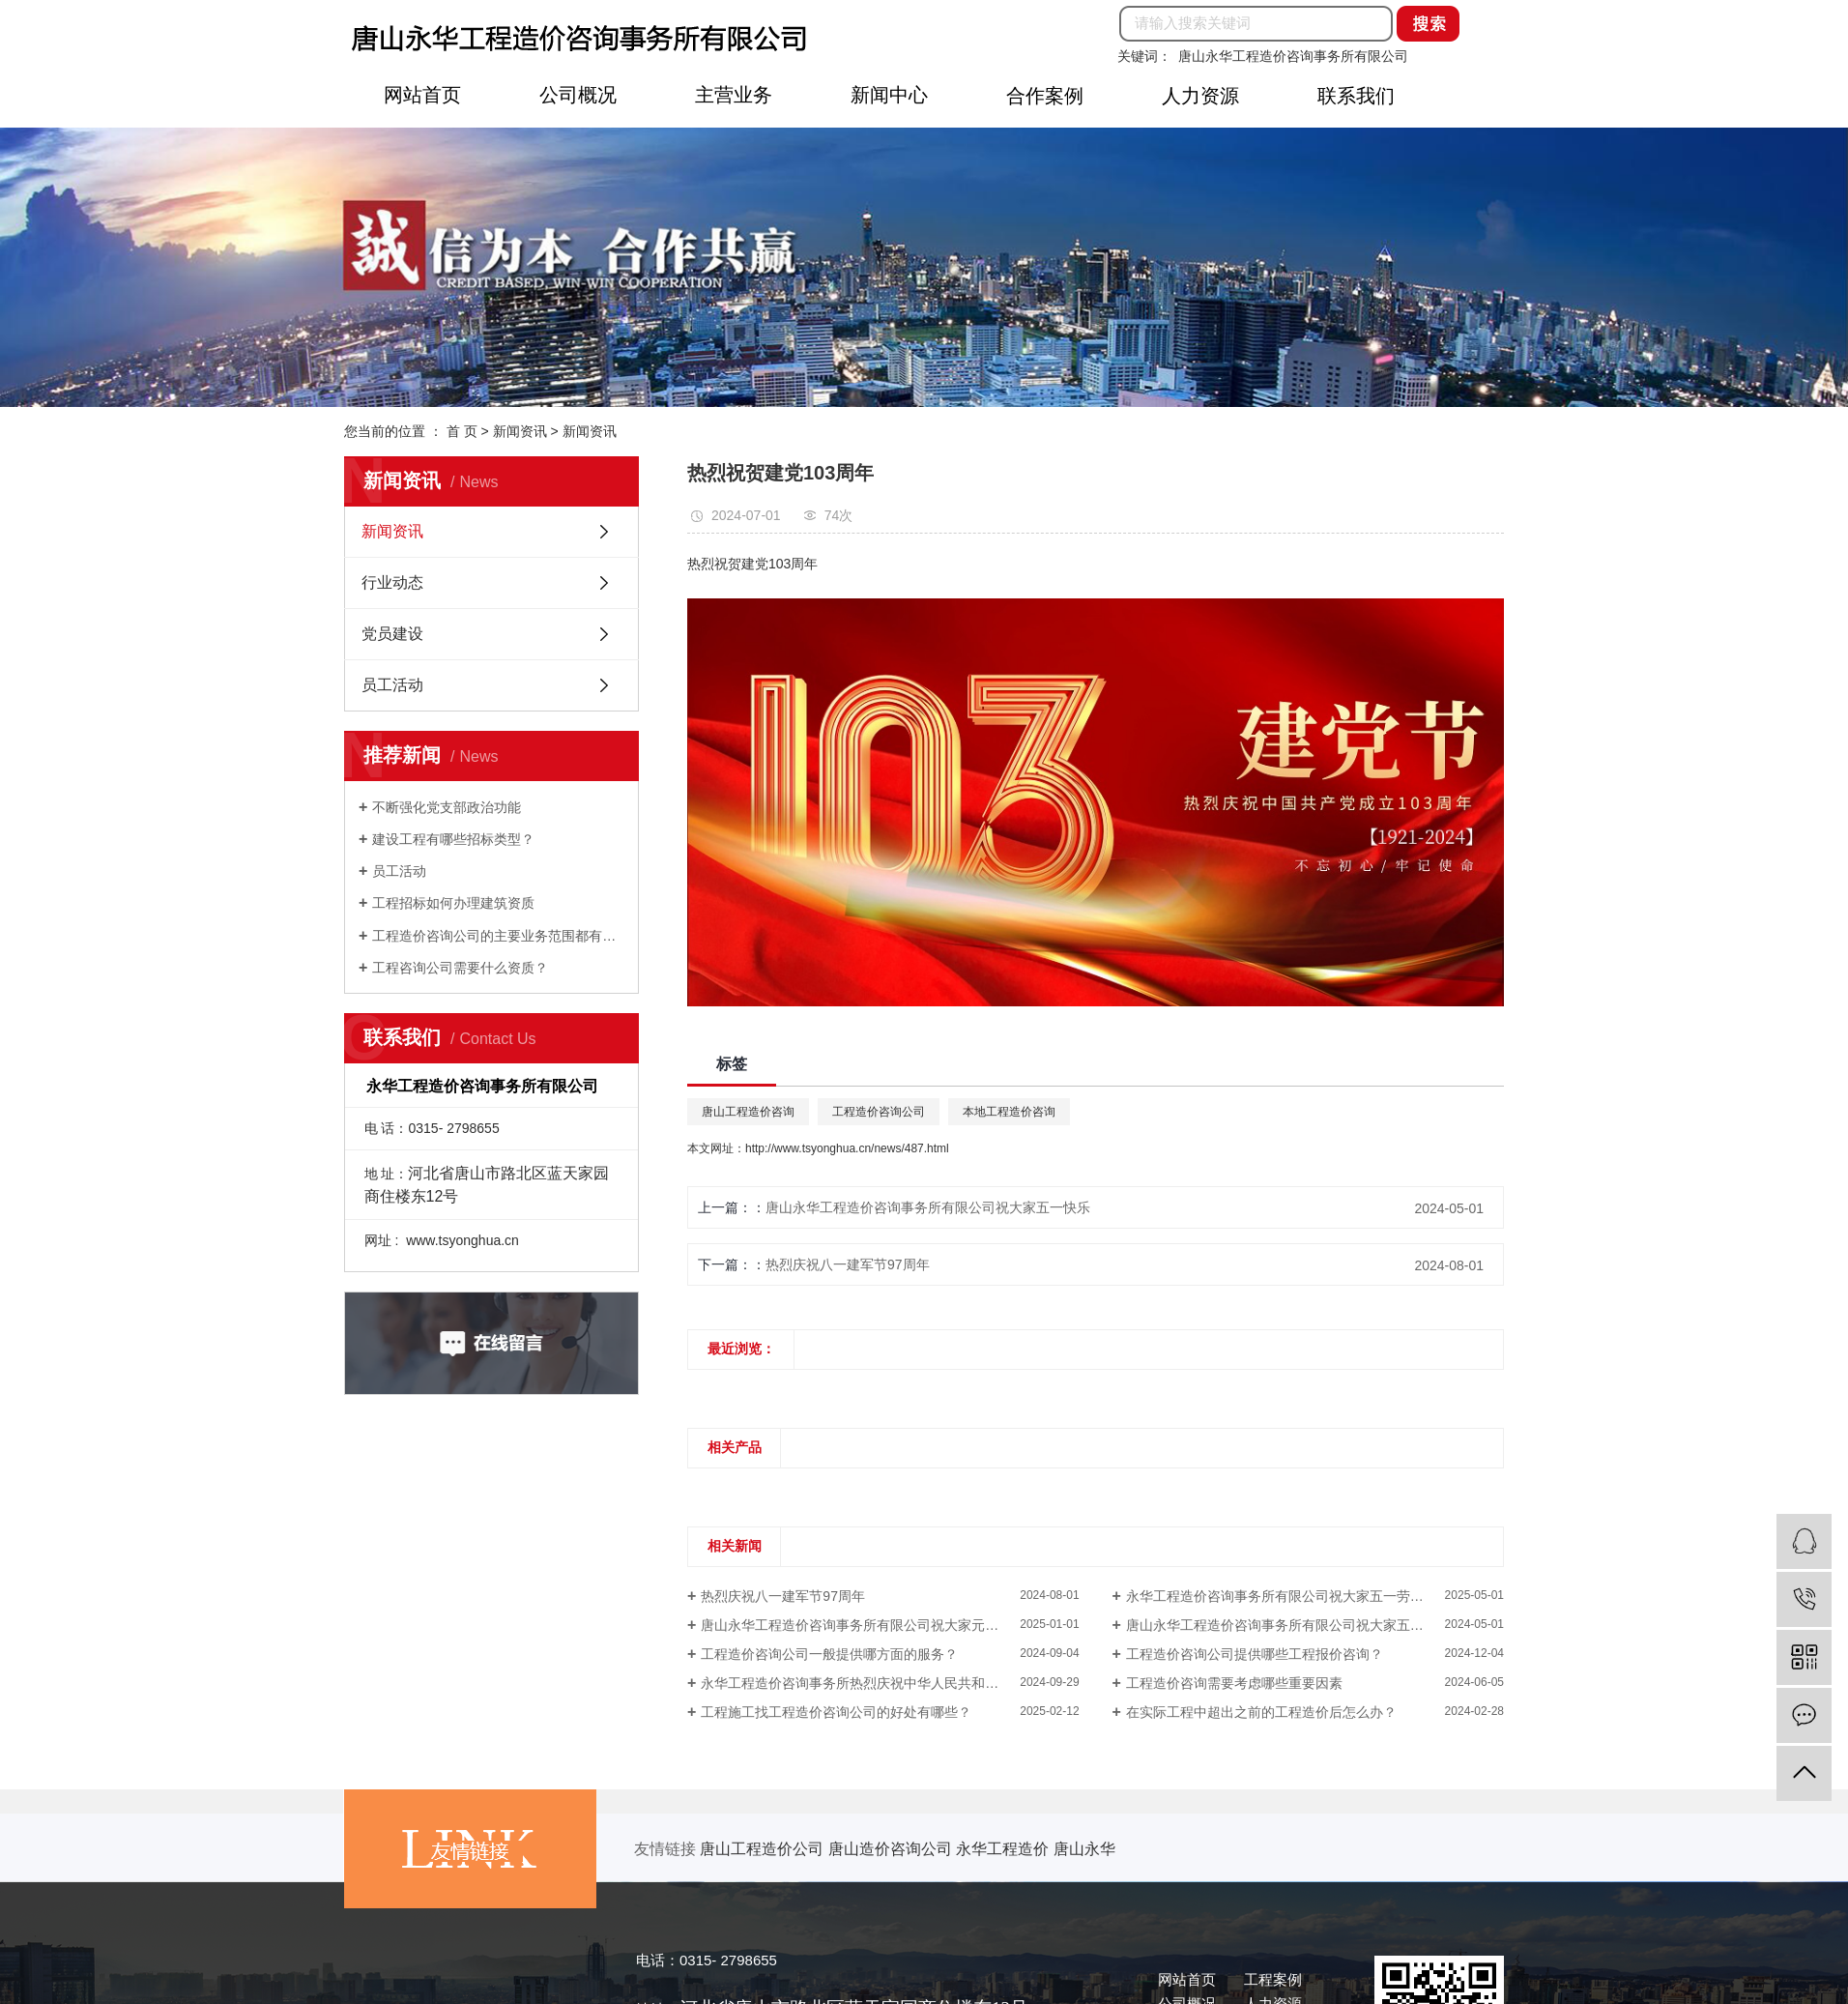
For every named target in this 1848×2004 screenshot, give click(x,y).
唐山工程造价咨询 (748, 1111)
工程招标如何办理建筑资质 (453, 903)
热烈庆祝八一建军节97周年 (847, 1264)
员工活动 (392, 685)
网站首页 (422, 94)
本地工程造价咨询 (1009, 1111)
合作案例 (1044, 95)
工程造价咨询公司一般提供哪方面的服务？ (829, 1654)
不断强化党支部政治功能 (446, 807)
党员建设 (392, 633)
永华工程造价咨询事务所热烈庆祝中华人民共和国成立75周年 (884, 1683)
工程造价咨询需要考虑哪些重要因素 (1234, 1683)
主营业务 (733, 94)
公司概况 (578, 94)
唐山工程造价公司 (763, 1849)
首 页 (462, 431)
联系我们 (1356, 95)
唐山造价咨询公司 (892, 1849)
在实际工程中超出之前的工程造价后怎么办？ (1261, 1712)
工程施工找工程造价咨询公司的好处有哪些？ (836, 1712)
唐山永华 (1084, 1849)
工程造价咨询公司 (878, 1111)
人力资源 (1200, 95)
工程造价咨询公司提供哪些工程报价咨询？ (1254, 1654)
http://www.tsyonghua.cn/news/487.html (847, 1148)
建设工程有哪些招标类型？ (453, 839)
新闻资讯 (520, 431)
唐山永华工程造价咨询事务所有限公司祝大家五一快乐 (927, 1207)
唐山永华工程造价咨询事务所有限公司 (1293, 56)
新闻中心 (889, 94)
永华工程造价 (1004, 1849)
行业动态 (392, 582)
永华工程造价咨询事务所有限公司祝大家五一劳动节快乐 (1295, 1596)
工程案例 (1273, 1979)
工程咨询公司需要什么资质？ (460, 967)
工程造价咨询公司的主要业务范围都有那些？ (498, 936)
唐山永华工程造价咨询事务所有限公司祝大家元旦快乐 (863, 1625)
